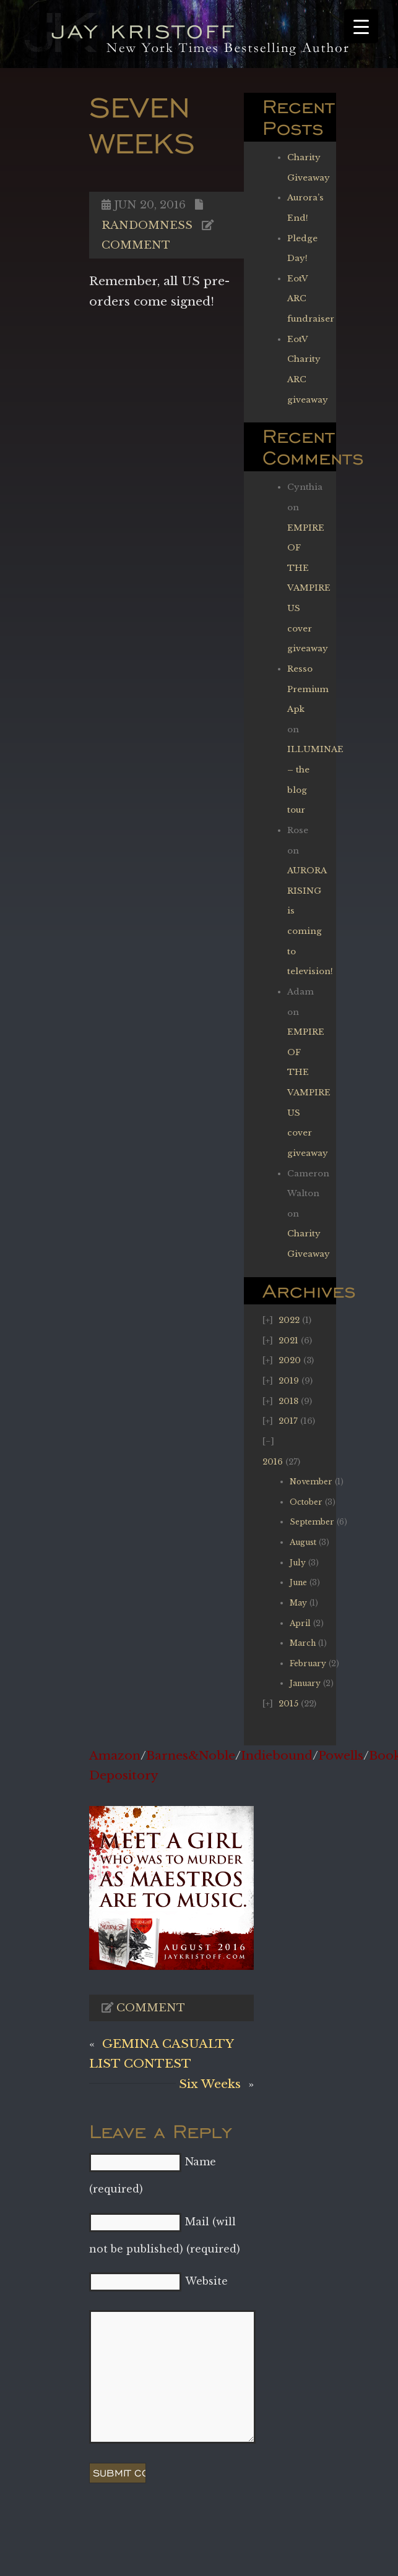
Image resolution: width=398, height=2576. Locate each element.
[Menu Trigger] (361, 26)
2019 (289, 1381)
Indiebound (277, 1755)
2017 (288, 1421)
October (306, 1502)
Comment (136, 245)
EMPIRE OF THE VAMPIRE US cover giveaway (309, 588)
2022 (289, 1320)
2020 (290, 1360)
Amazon (115, 1755)
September (312, 1521)
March (303, 1643)
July (298, 1562)
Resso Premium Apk (308, 689)
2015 (288, 1703)
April (300, 1623)
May (298, 1602)
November (311, 1481)
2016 (272, 1462)
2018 (288, 1401)
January (305, 1683)
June (298, 1582)
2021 (288, 1340)
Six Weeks (210, 2083)
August (303, 1542)
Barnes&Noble (190, 1755)
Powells (340, 1755)
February (308, 1663)
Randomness (147, 225)
